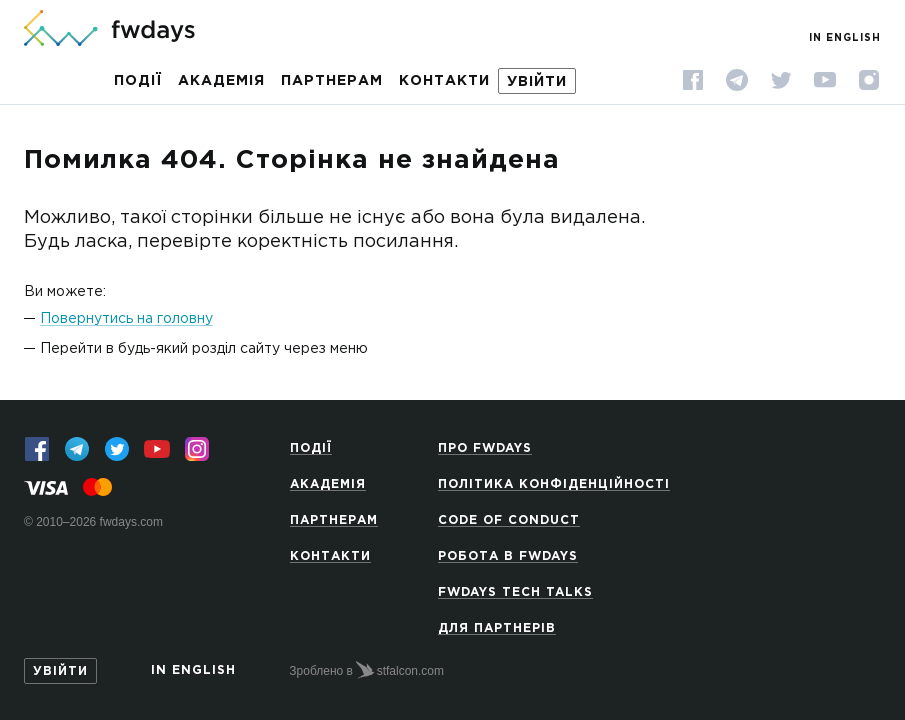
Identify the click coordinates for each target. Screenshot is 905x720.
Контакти (444, 81)
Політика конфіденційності (554, 484)
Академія (221, 81)
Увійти (537, 82)
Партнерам (332, 81)
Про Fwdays (485, 448)
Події (138, 81)
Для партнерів (497, 628)
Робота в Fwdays (508, 556)
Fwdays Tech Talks (515, 592)
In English (845, 38)
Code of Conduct (509, 520)
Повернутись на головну (126, 319)
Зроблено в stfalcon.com (366, 670)
